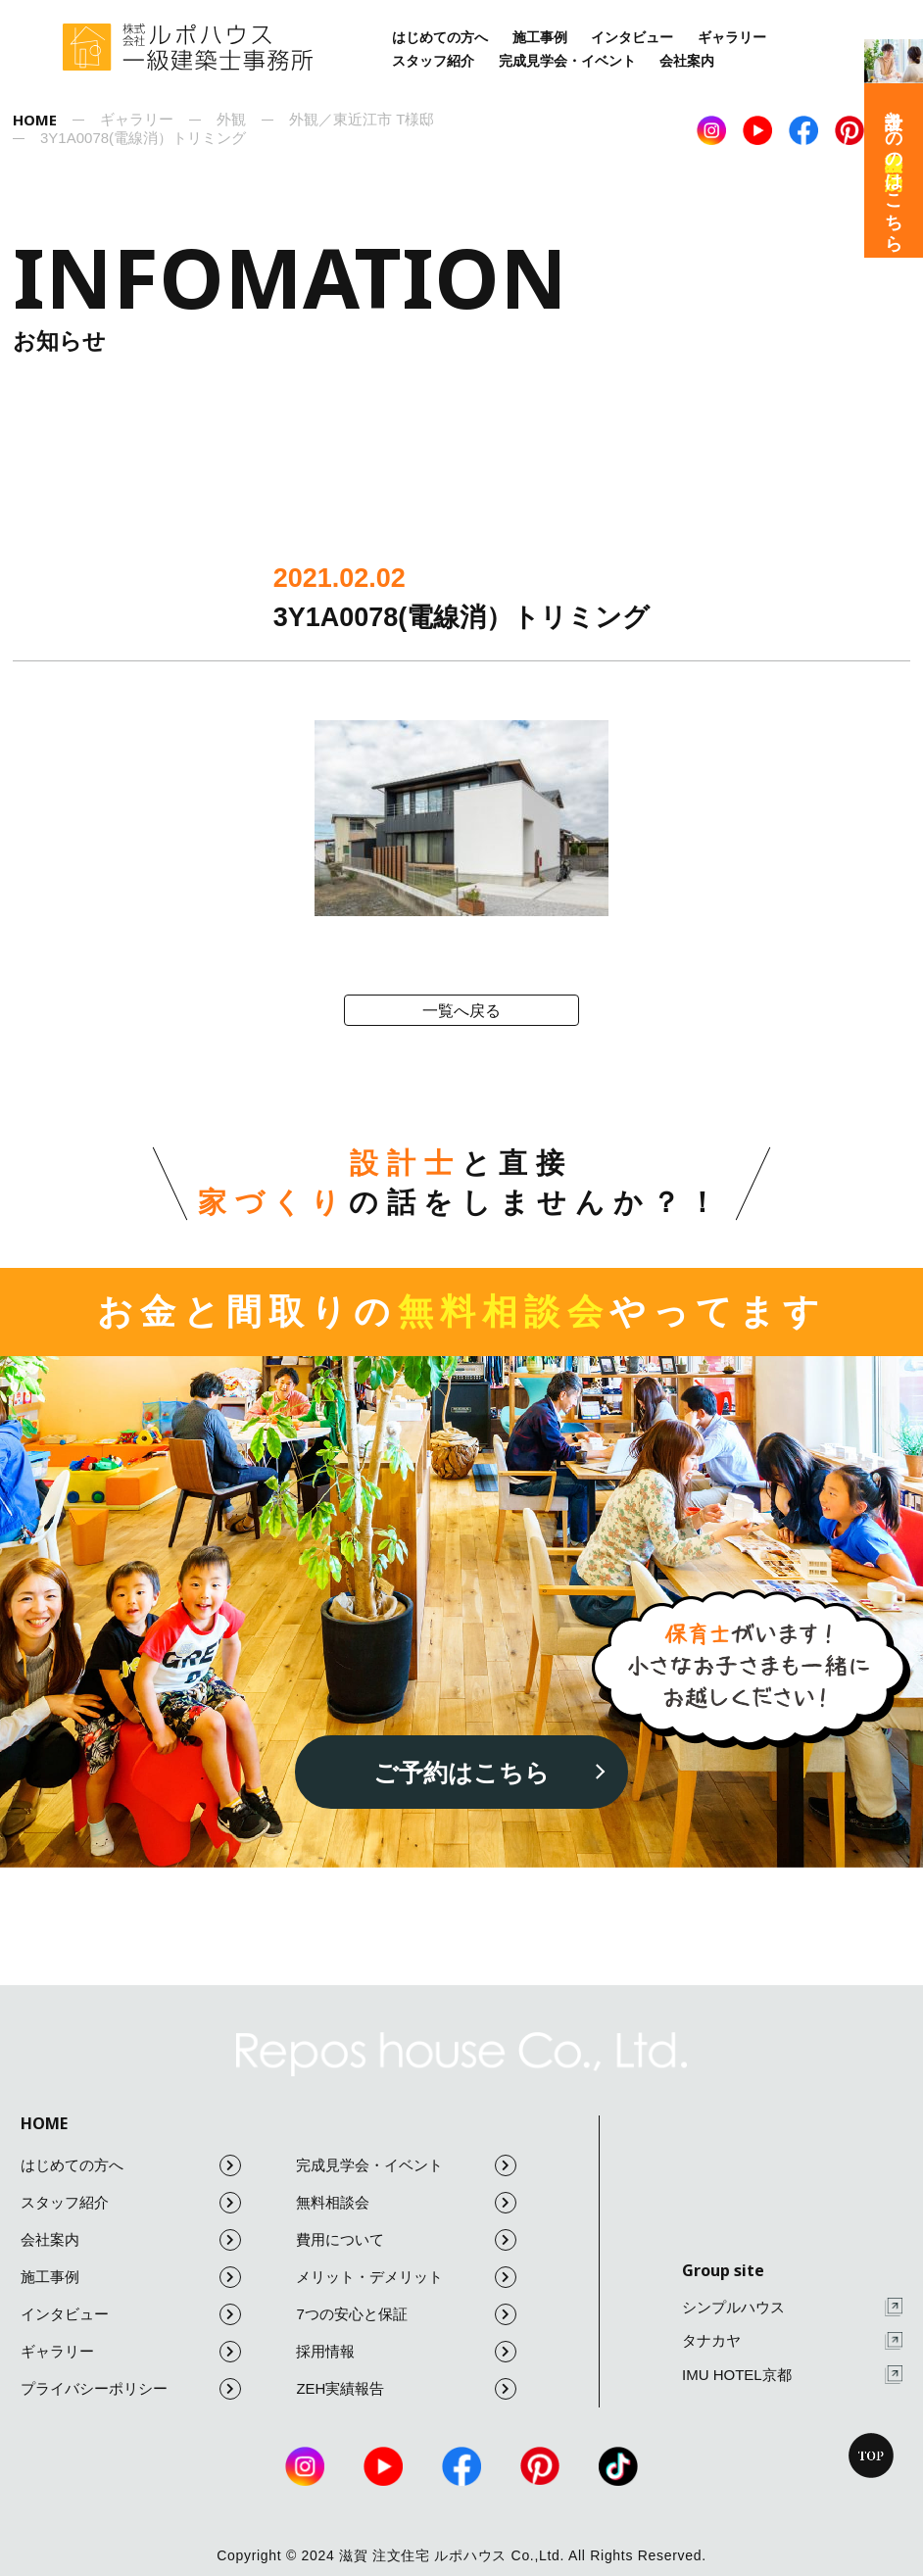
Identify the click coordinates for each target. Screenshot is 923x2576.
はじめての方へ (440, 37)
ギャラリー (732, 37)
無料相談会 (406, 2202)
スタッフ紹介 (433, 61)
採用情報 (406, 2351)
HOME (44, 2123)
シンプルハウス (792, 2307)
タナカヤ (792, 2341)
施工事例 (539, 37)
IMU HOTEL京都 (792, 2374)
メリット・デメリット (406, 2277)
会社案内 (686, 61)
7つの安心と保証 (406, 2314)
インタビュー (632, 37)
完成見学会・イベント (567, 61)
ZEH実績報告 (406, 2389)
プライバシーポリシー (131, 2389)
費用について (406, 2240)
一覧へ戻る (461, 1010)
